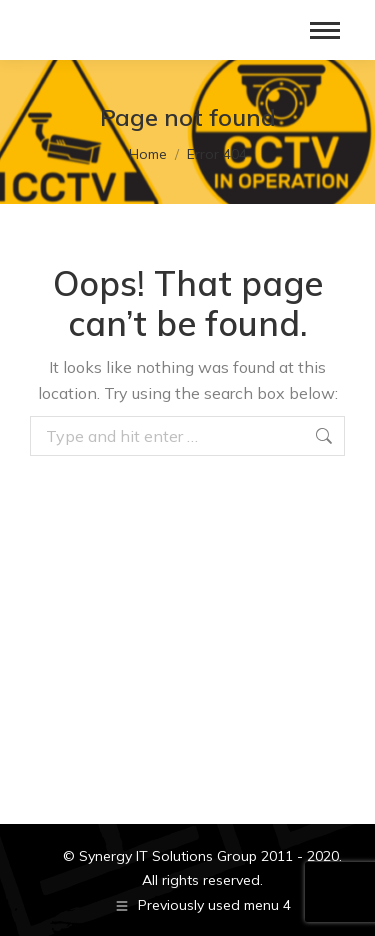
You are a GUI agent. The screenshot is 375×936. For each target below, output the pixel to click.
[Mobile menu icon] (325, 30)
